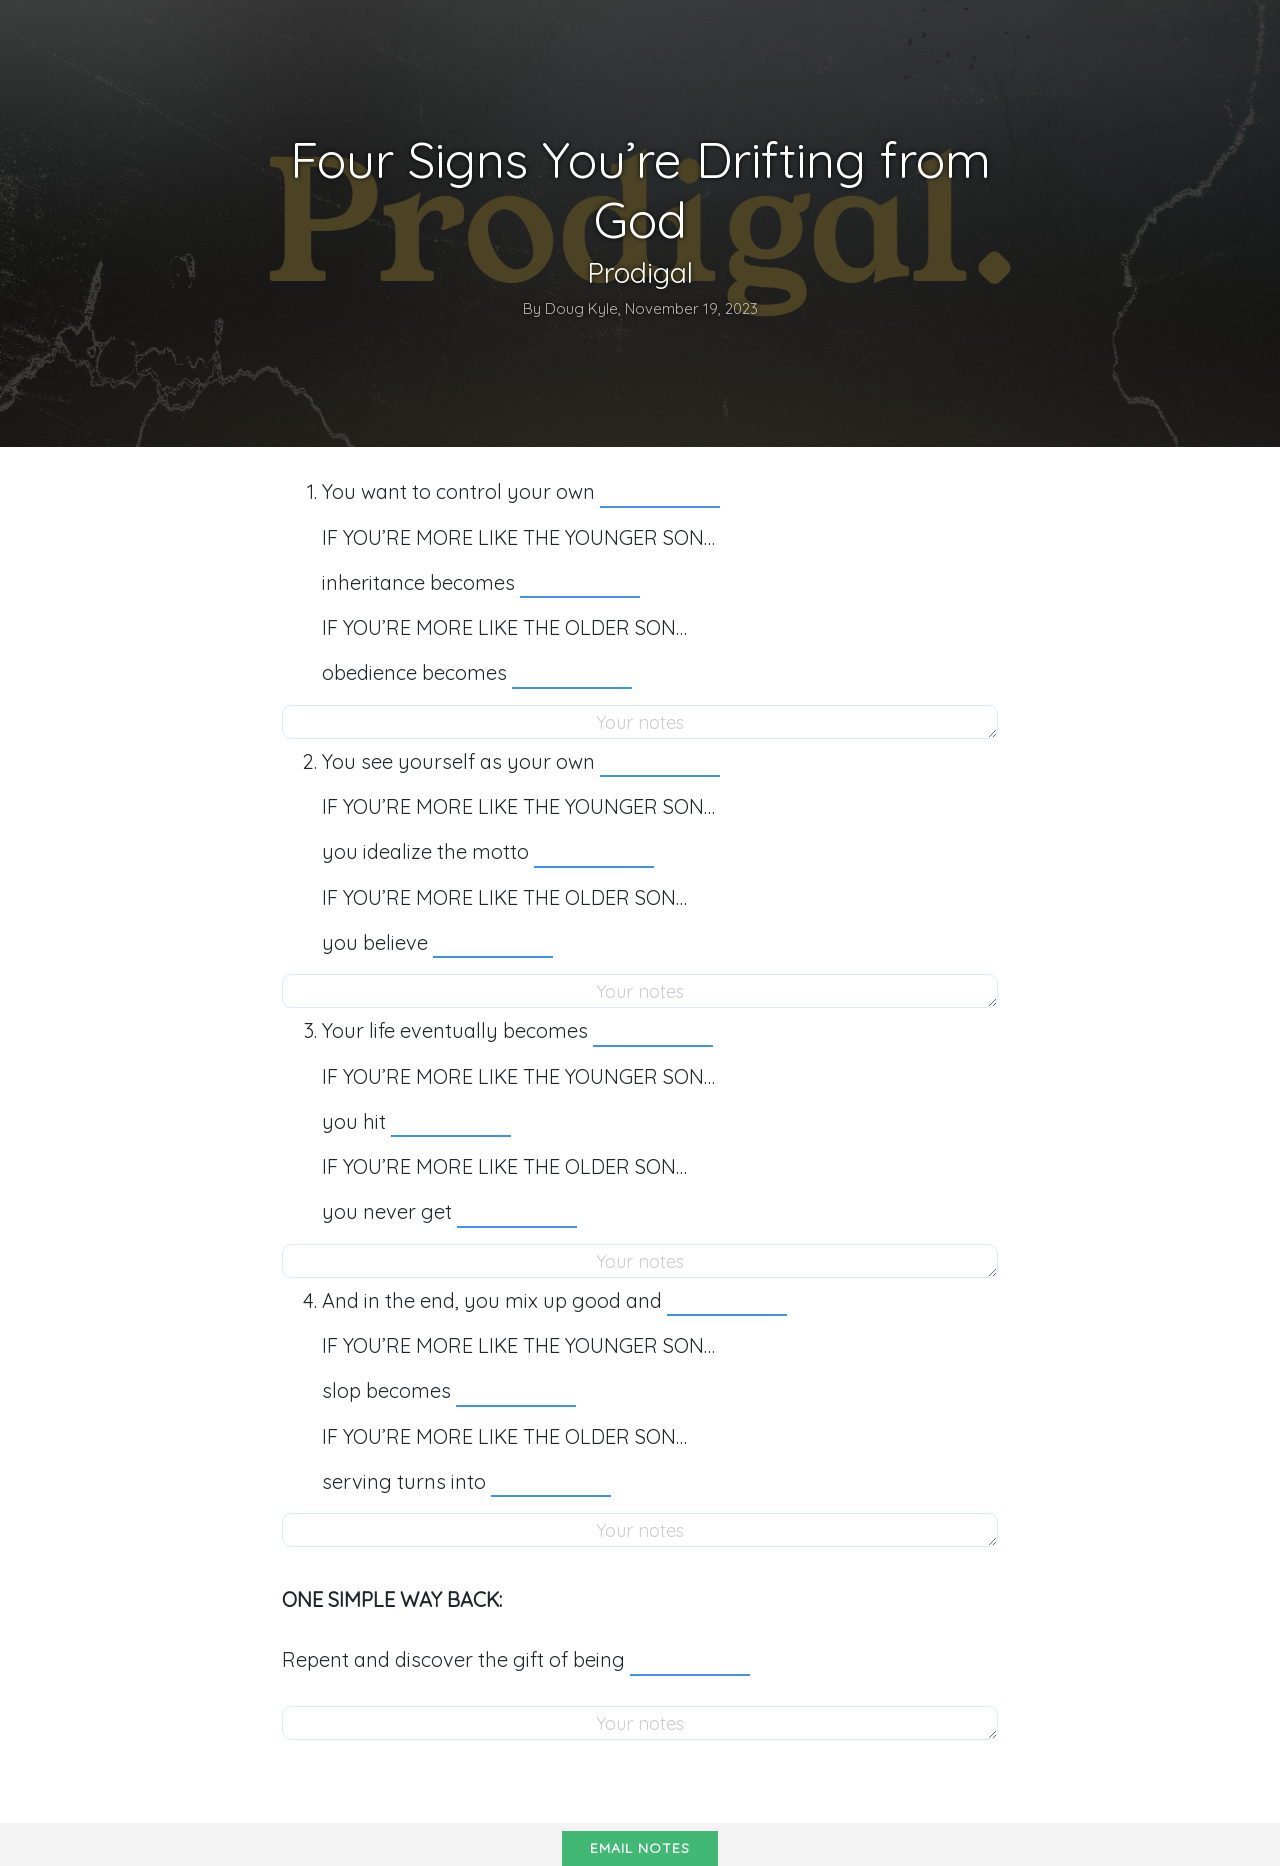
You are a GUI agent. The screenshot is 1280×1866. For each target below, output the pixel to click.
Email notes (640, 1848)
